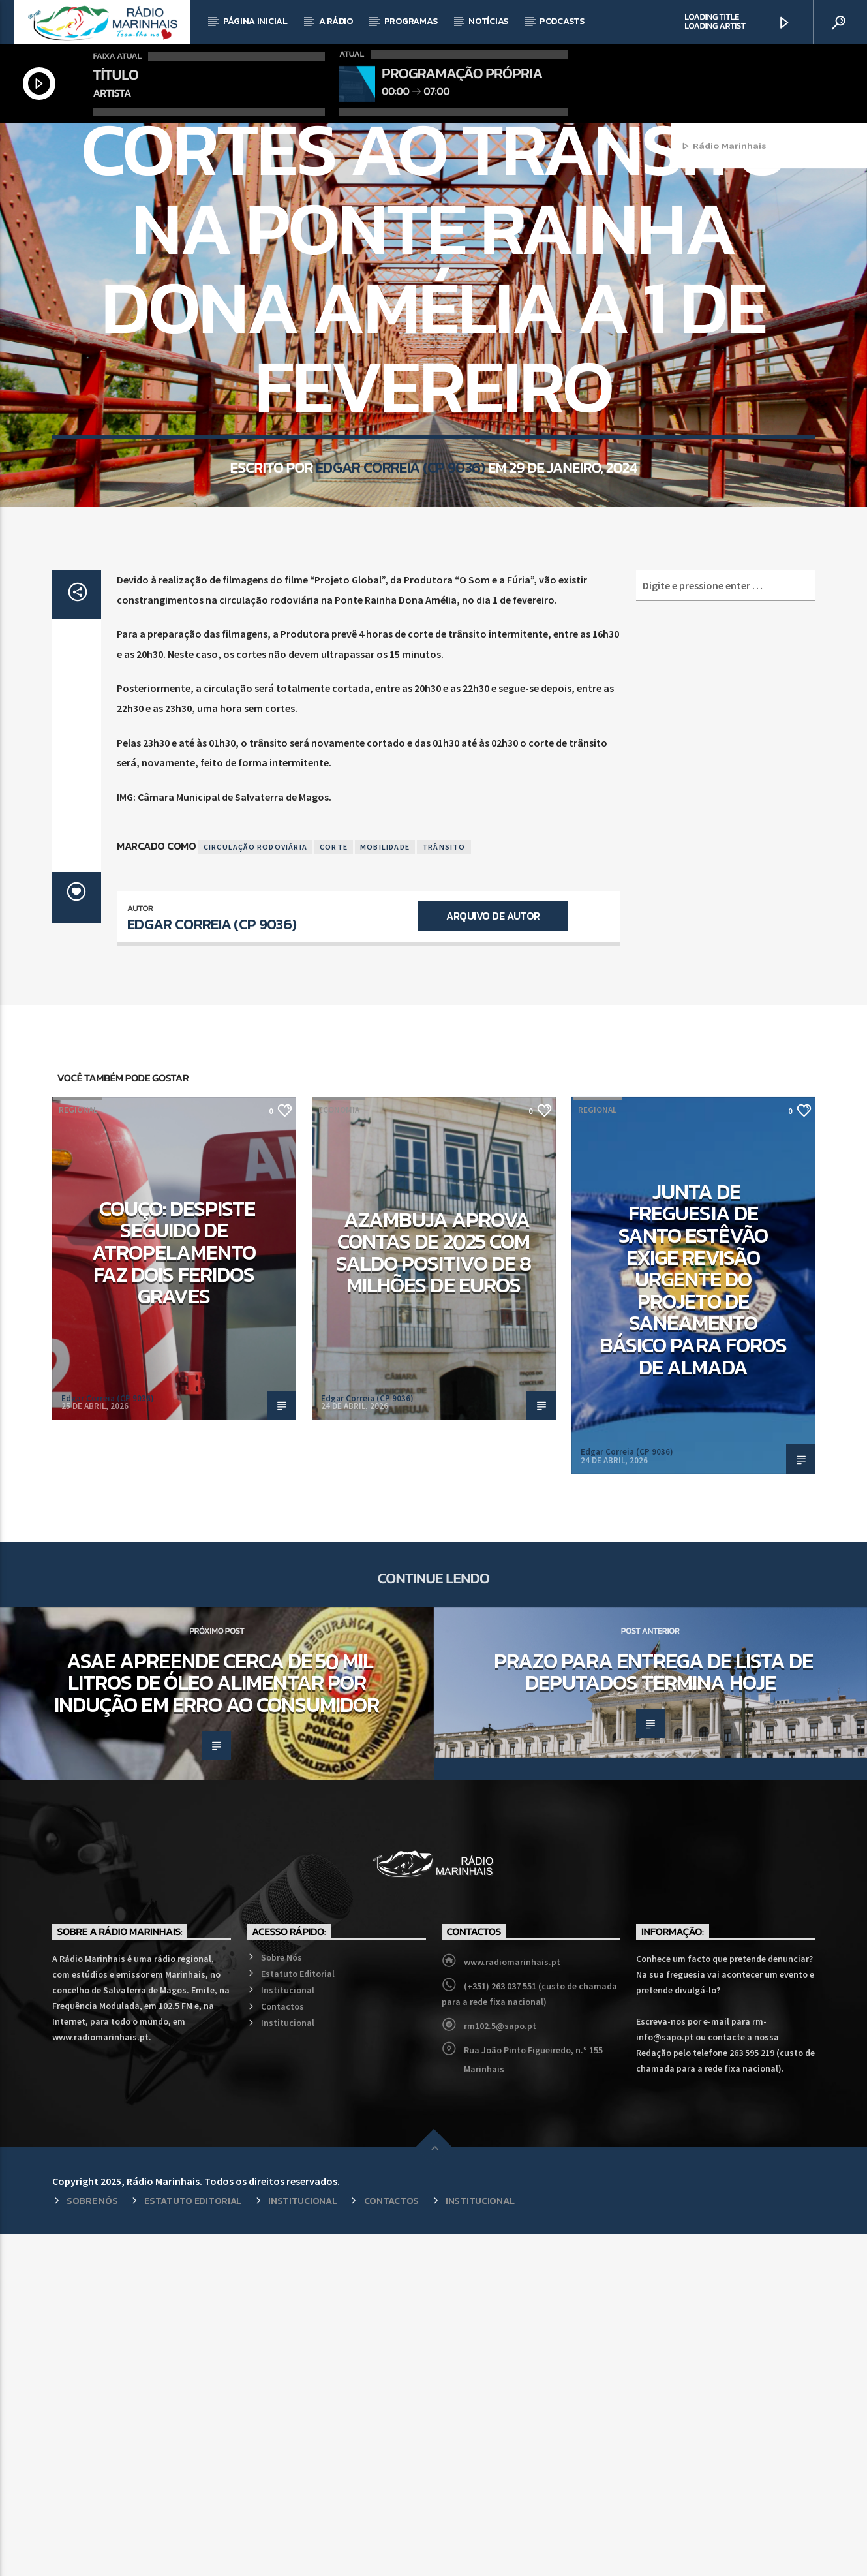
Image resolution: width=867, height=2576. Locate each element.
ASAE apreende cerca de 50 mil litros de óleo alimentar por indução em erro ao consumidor (216, 2024)
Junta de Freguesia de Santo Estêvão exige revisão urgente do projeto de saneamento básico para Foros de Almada (693, 1621)
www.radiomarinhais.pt (512, 2304)
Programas (410, 21)
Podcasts (562, 21)
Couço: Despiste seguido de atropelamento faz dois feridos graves (174, 1594)
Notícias (488, 21)
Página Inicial (255, 21)
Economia (338, 1451)
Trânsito (444, 1189)
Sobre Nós (281, 2299)
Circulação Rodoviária (255, 1189)
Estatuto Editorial (298, 2315)
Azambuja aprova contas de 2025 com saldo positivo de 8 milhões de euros (433, 1594)
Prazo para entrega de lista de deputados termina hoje (653, 2014)
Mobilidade (408, 298)
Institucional (287, 2332)
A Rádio (336, 21)
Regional (462, 298)
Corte (334, 1189)
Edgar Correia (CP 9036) (400, 677)
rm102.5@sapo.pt (500, 2368)
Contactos (282, 2348)
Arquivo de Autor (493, 1257)
